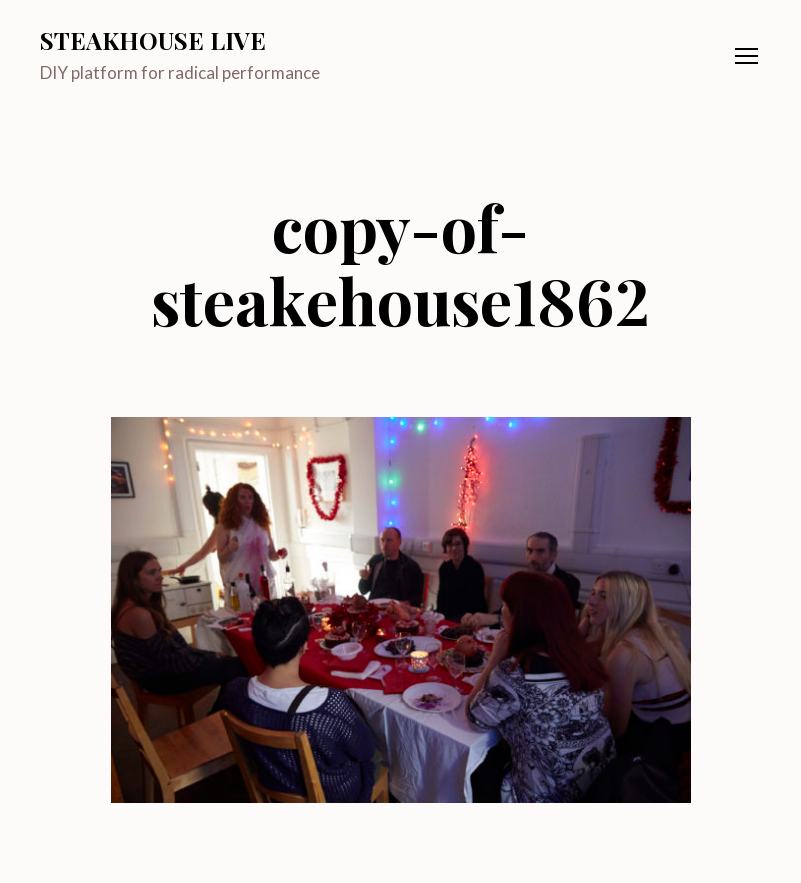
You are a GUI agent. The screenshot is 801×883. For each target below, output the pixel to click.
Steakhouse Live (153, 40)
